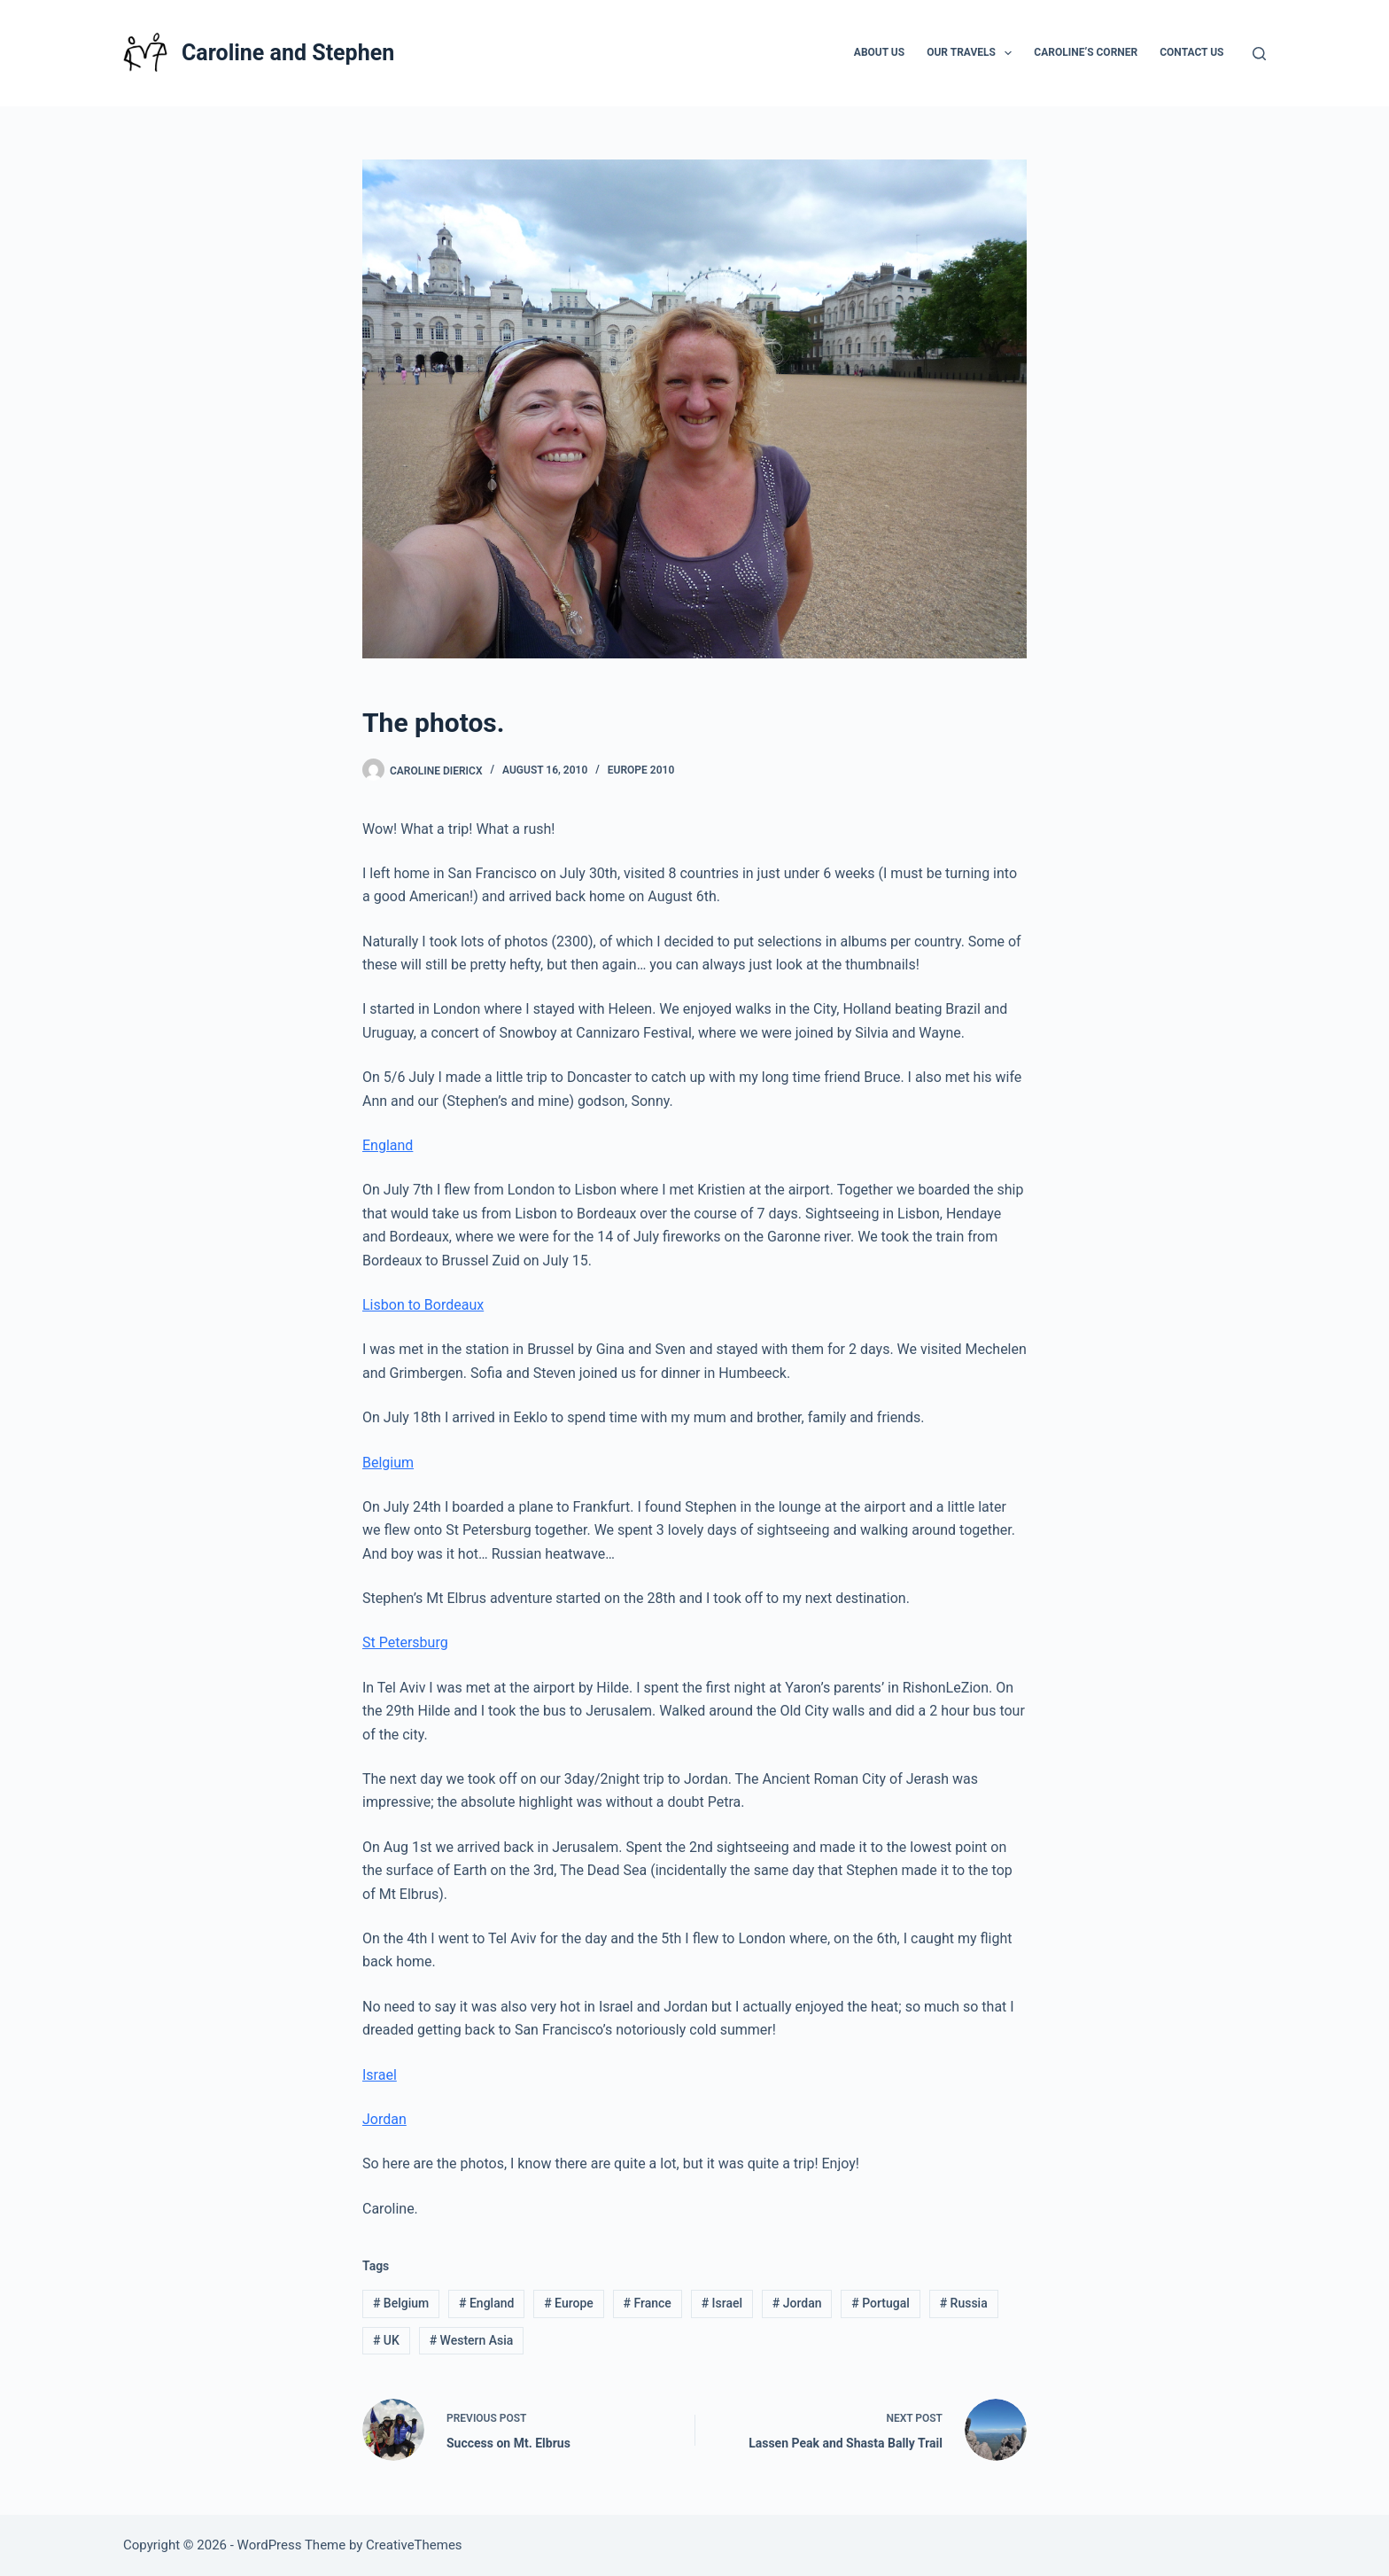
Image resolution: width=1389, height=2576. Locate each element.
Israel (379, 2074)
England (387, 1145)
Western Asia (472, 2340)
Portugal (880, 2303)
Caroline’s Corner (1085, 52)
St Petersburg (405, 1642)
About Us (879, 52)
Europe (569, 2303)
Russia (964, 2303)
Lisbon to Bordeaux (423, 1304)
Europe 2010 (641, 770)
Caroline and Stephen (288, 53)
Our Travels (973, 53)
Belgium (388, 1462)
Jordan (384, 2119)
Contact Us (1191, 52)
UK (386, 2340)
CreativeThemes (414, 2545)
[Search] (1259, 53)
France (647, 2303)
